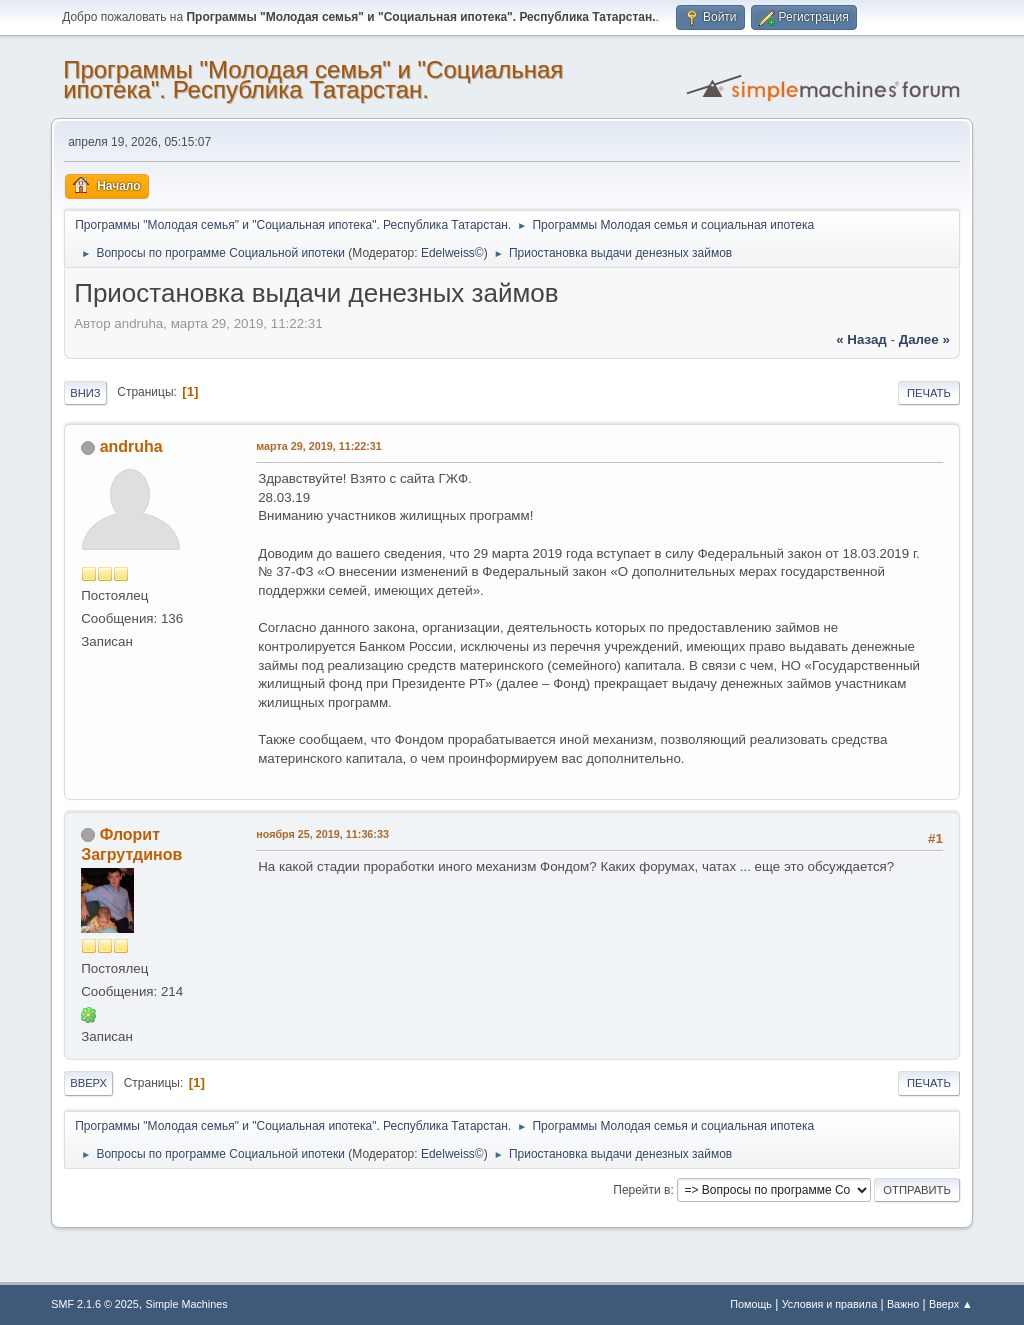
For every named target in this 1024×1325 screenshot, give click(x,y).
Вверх (88, 1083)
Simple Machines (187, 1304)
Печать (929, 393)
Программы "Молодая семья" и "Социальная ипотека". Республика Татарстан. (313, 79)
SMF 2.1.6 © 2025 (95, 1304)
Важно (903, 1304)
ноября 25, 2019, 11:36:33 (322, 834)
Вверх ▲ (951, 1304)
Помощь (751, 1304)
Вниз (85, 393)
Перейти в (641, 1190)
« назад (861, 339)
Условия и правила (829, 1304)
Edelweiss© (452, 253)
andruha (131, 446)
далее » (924, 339)
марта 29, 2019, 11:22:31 (319, 446)
